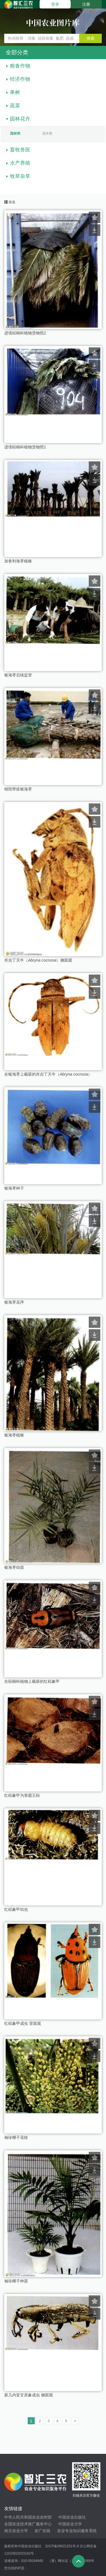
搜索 (90, 38)
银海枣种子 (14, 1188)
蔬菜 (15, 105)
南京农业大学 (16, 2530)
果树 (15, 92)
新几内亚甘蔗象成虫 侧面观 (28, 2395)
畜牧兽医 (20, 150)
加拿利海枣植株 (18, 561)
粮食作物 (20, 66)
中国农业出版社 (72, 2517)
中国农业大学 (70, 2524)
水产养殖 (20, 163)
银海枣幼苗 (14, 1567)
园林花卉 (20, 119)
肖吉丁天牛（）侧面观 (38, 960)
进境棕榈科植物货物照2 (25, 333)
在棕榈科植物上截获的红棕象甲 (32, 1681)
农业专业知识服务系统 (77, 2530)
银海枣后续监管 (18, 675)
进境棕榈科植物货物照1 (25, 447)
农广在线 (42, 2530)
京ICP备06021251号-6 (62, 2546)
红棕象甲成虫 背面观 (22, 2023)
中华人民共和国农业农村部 (28, 2517)
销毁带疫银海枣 (18, 789)
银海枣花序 (14, 1302)
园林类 (15, 133)
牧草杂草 (20, 176)
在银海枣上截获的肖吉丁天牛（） (48, 1074)
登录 (55, 4)
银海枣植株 (14, 1435)
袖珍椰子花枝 (16, 2137)
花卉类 (47, 133)
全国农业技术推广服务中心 (28, 2524)
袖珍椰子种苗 (16, 2281)
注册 (86, 4)
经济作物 (20, 79)
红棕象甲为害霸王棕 (22, 1795)
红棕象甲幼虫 (16, 1909)
